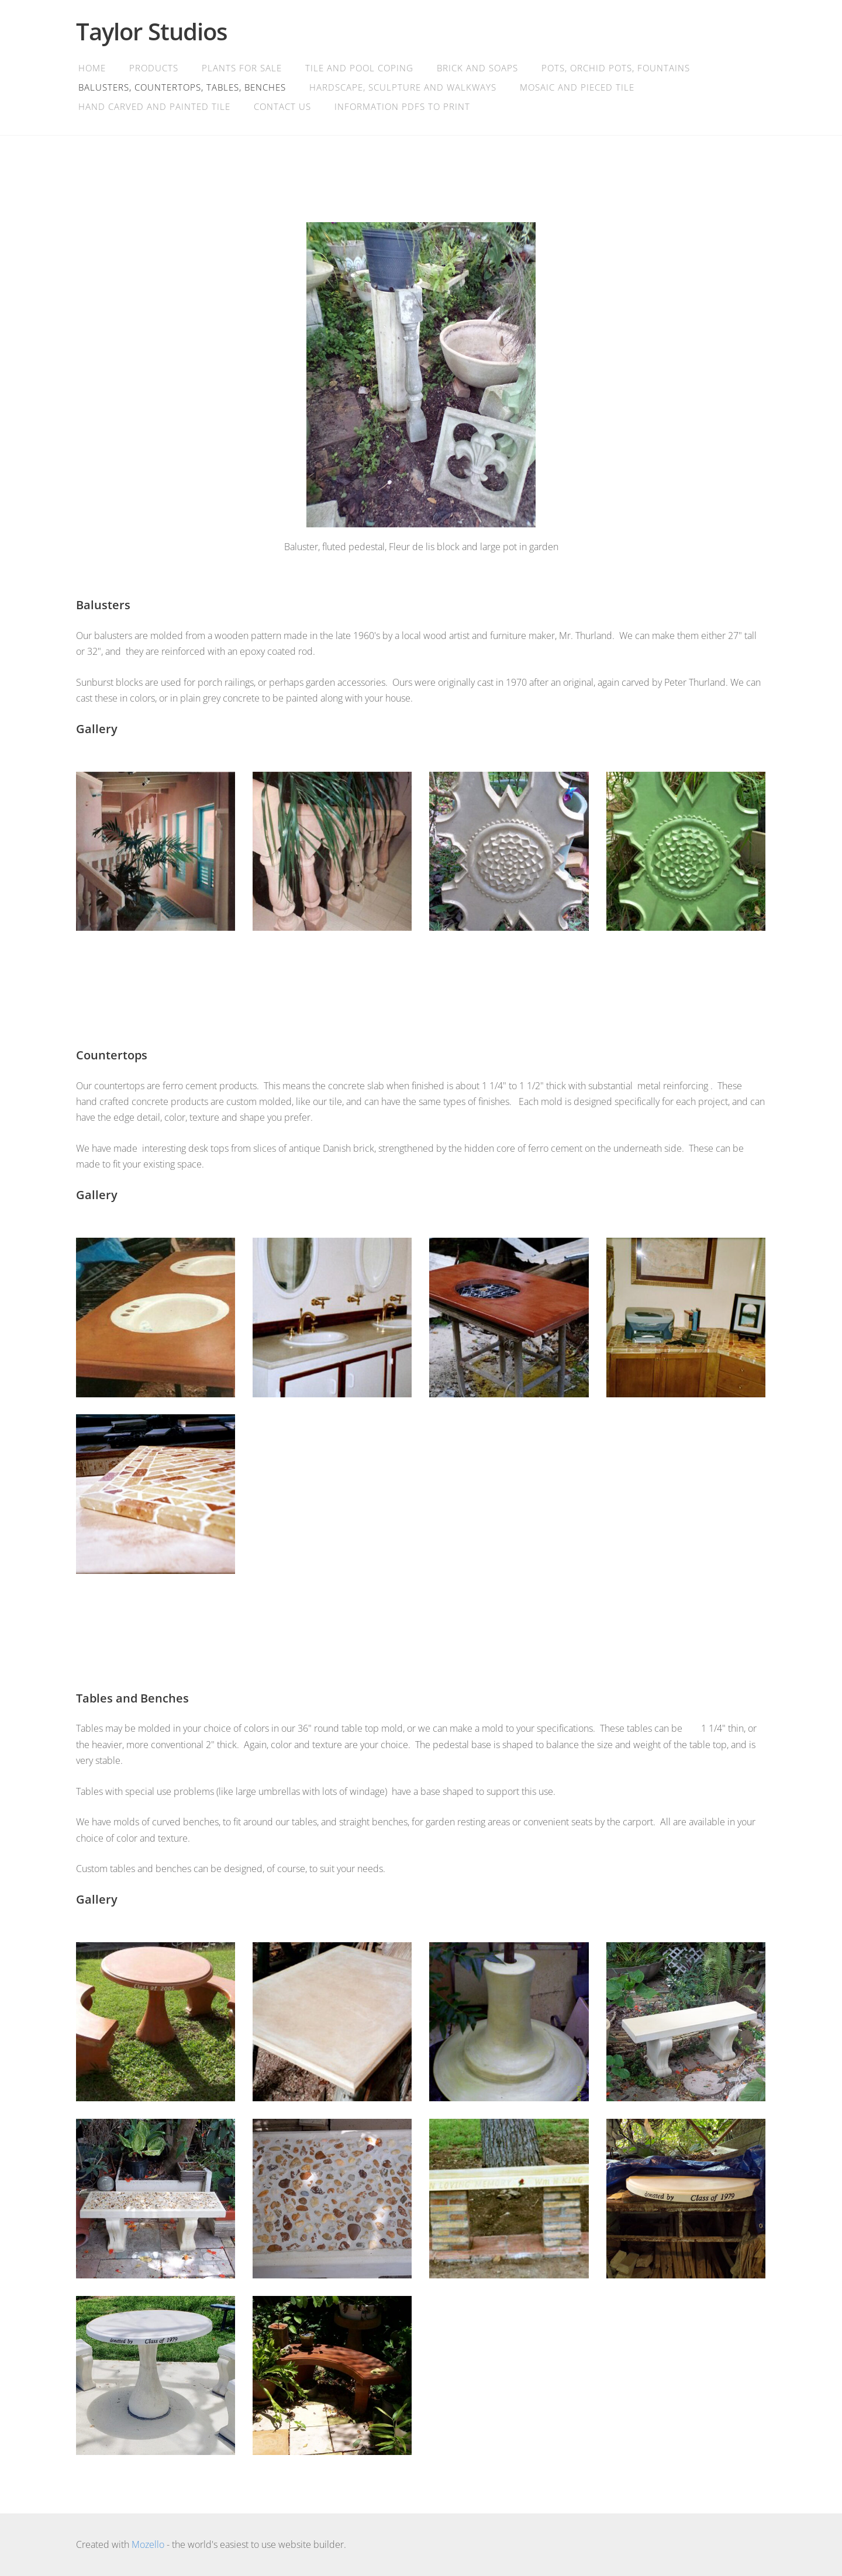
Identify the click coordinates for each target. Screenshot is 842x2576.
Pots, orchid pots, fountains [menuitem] (615, 68)
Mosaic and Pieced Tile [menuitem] (577, 87)
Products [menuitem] (153, 68)
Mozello (148, 2544)
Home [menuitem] (92, 68)
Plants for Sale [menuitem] (242, 68)
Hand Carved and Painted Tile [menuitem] (154, 106)
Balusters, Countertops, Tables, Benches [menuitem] (182, 87)
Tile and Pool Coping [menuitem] (359, 68)
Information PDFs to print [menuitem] (402, 106)
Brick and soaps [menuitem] (477, 68)
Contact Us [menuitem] (282, 106)
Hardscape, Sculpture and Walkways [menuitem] (402, 87)
